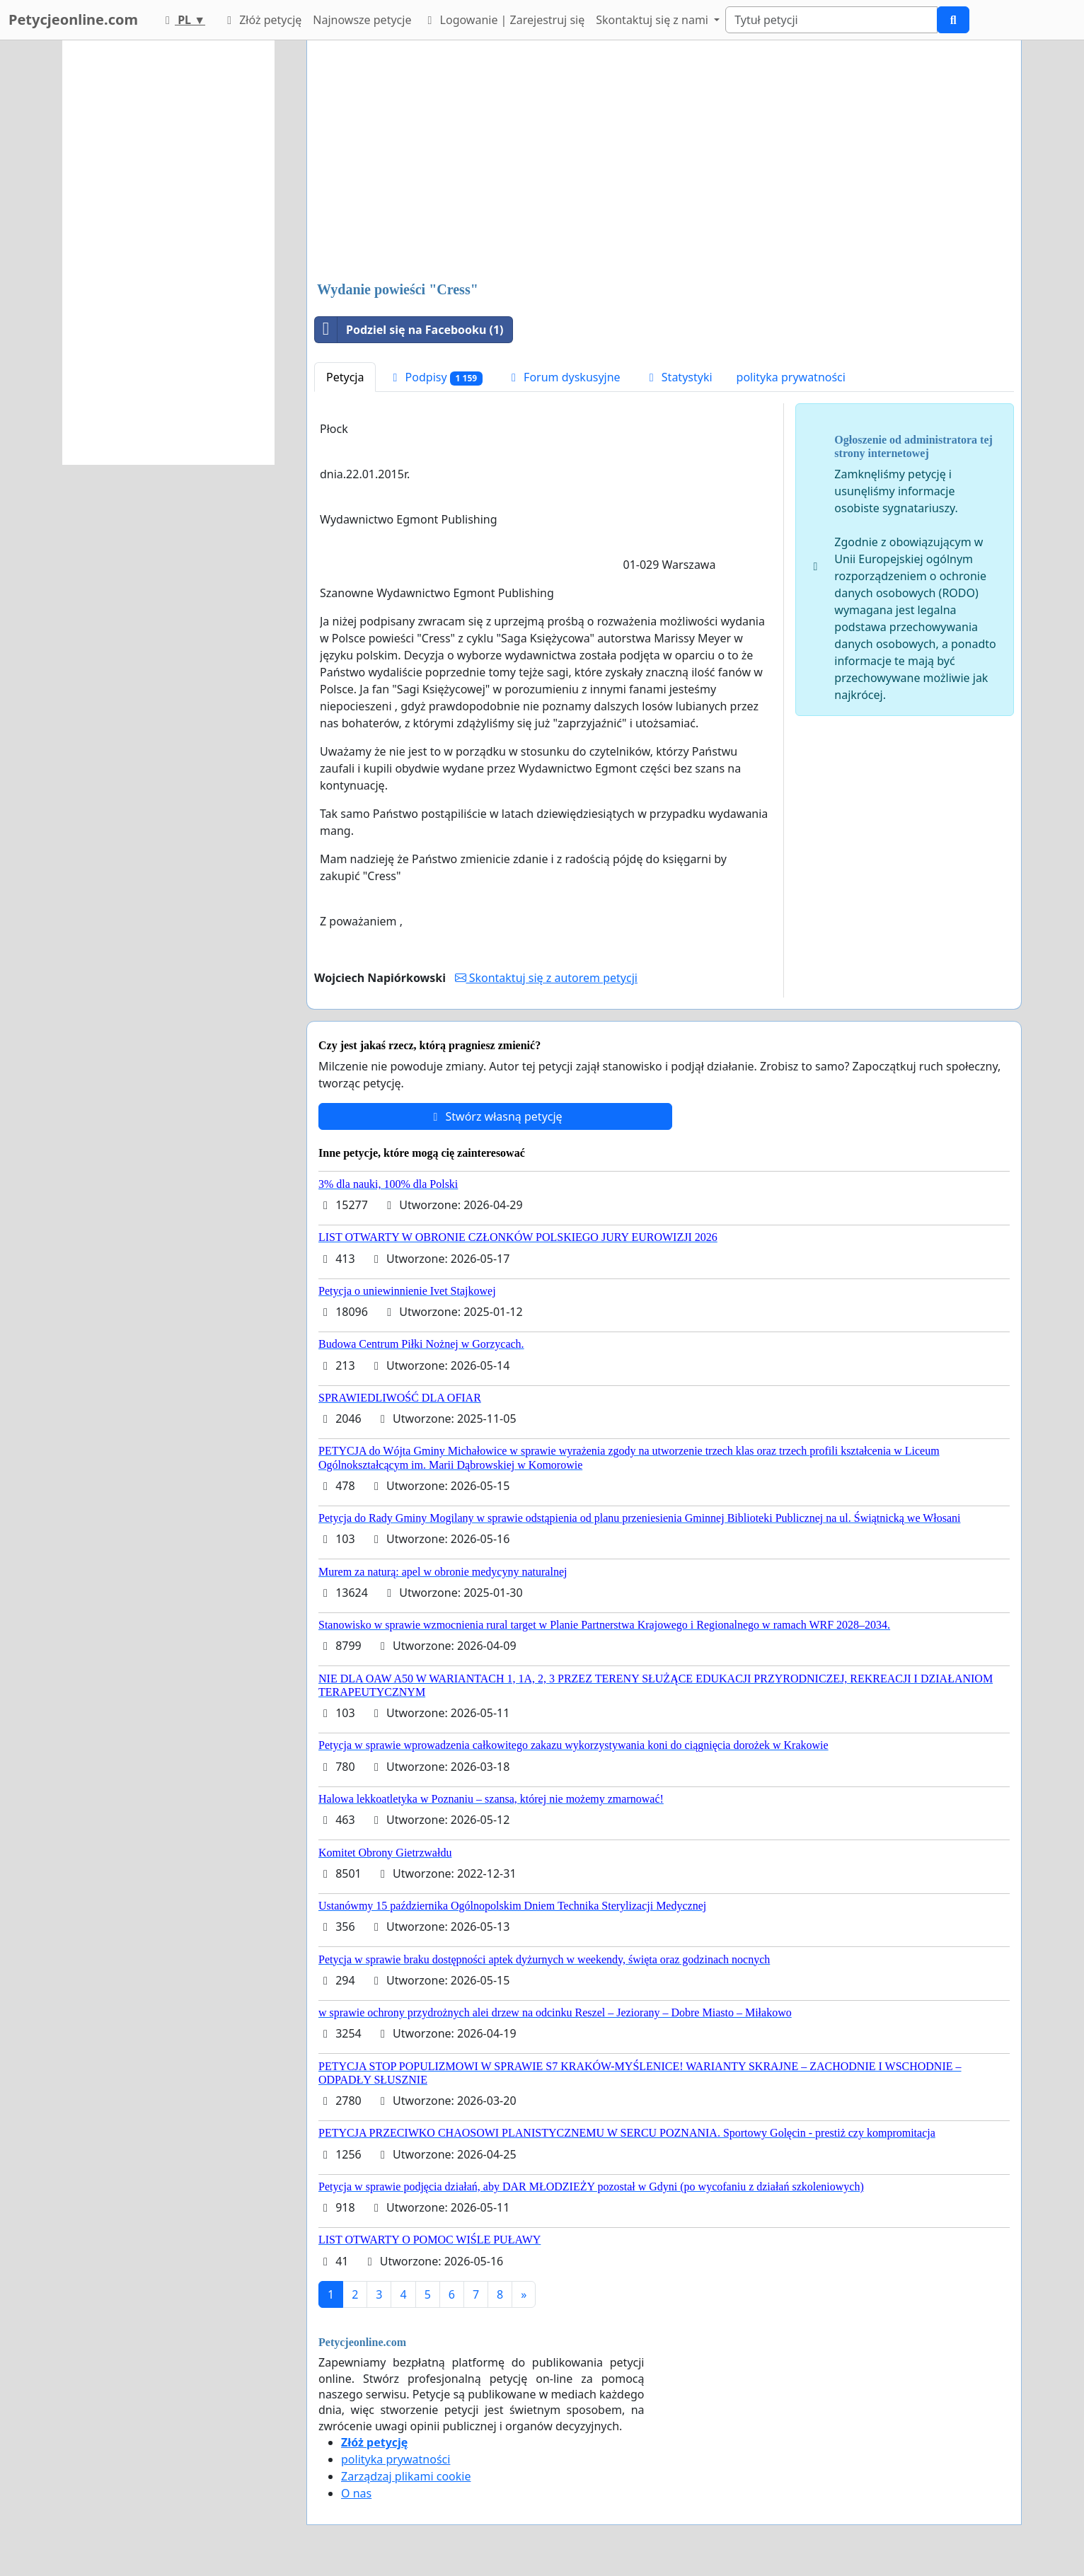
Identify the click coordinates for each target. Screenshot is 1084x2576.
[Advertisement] (664, 162)
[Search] (831, 19)
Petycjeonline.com (73, 19)
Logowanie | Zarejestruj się (503, 20)
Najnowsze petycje (362, 20)
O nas (356, 2493)
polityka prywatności (791, 377)
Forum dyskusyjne (564, 377)
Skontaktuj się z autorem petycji (546, 978)
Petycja (345, 377)
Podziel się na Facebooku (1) (409, 329)
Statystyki (679, 377)
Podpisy (435, 377)
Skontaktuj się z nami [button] (653, 20)
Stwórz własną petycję (495, 1116)
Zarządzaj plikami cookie (406, 2476)
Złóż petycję (261, 20)
